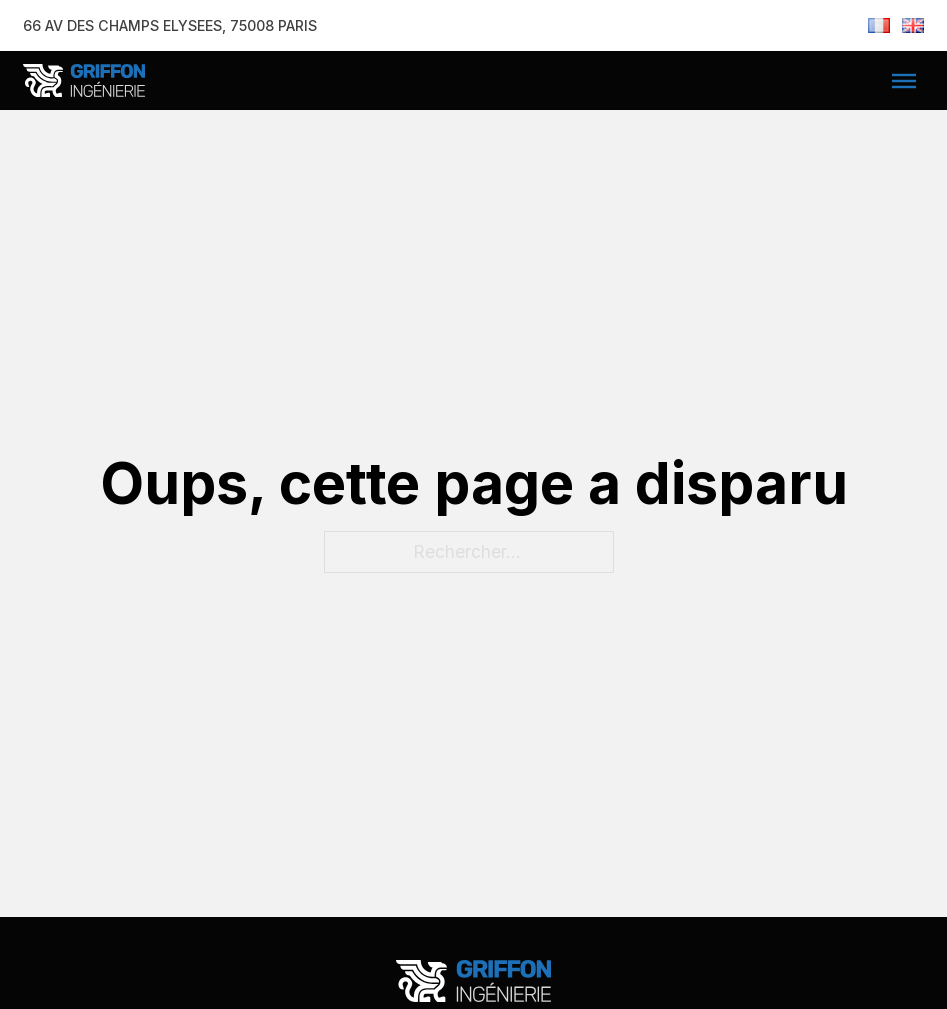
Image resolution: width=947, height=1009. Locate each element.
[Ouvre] (904, 81)
